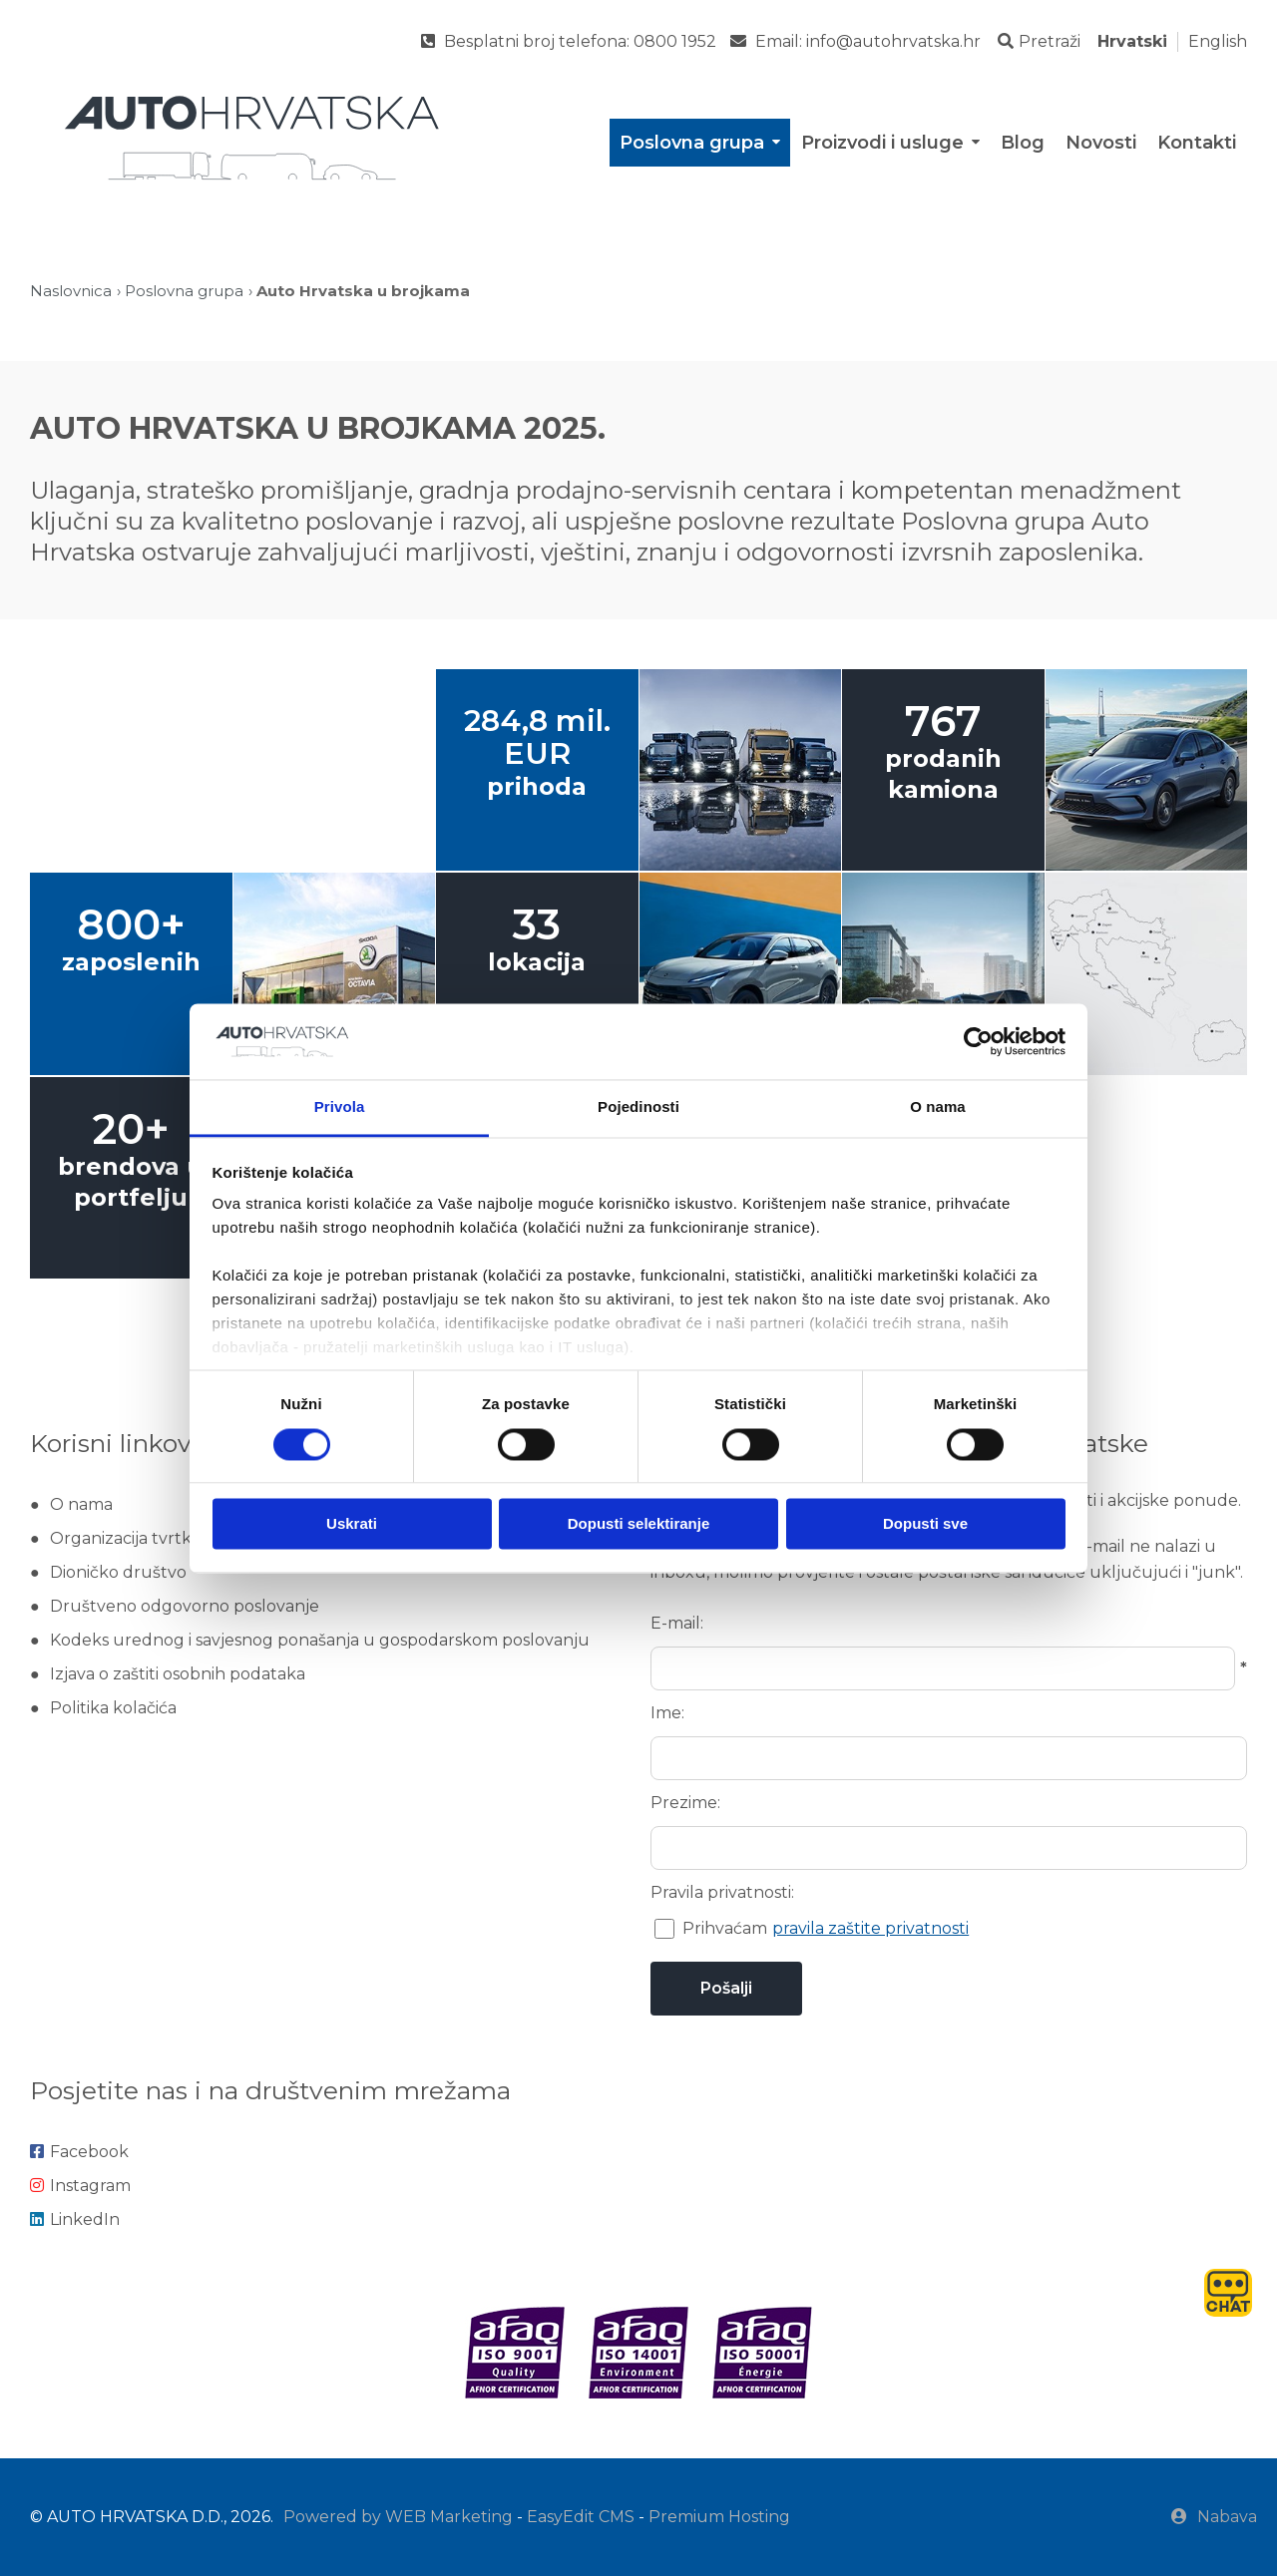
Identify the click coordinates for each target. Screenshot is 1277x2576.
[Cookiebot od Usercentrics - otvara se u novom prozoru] (978, 1041)
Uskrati (351, 1524)
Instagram (80, 2185)
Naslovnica (71, 290)
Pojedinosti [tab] (638, 1107)
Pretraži (1039, 41)
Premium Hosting (719, 2516)
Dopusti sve (925, 1524)
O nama (81, 1504)
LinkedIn (75, 2219)
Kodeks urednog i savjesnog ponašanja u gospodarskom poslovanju (320, 1640)
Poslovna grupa (701, 143)
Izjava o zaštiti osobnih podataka (177, 1673)
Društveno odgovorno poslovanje (184, 1606)
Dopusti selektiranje (639, 1524)
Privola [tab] (339, 1107)
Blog (1023, 143)
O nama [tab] (938, 1107)
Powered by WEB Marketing (398, 2516)
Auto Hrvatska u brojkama (363, 290)
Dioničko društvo (118, 1572)
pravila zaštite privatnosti (870, 1928)
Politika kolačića (113, 1707)
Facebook (79, 2151)
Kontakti (1196, 143)
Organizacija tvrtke (126, 1538)
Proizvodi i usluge (892, 143)
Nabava (1214, 2516)
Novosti (1100, 143)
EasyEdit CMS (581, 2516)
